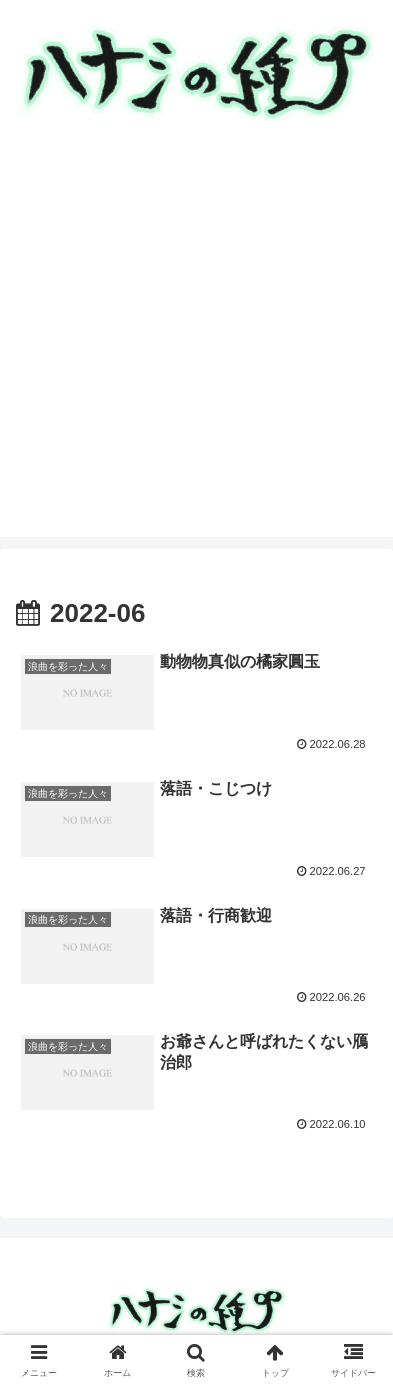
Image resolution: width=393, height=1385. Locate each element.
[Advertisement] (196, 340)
